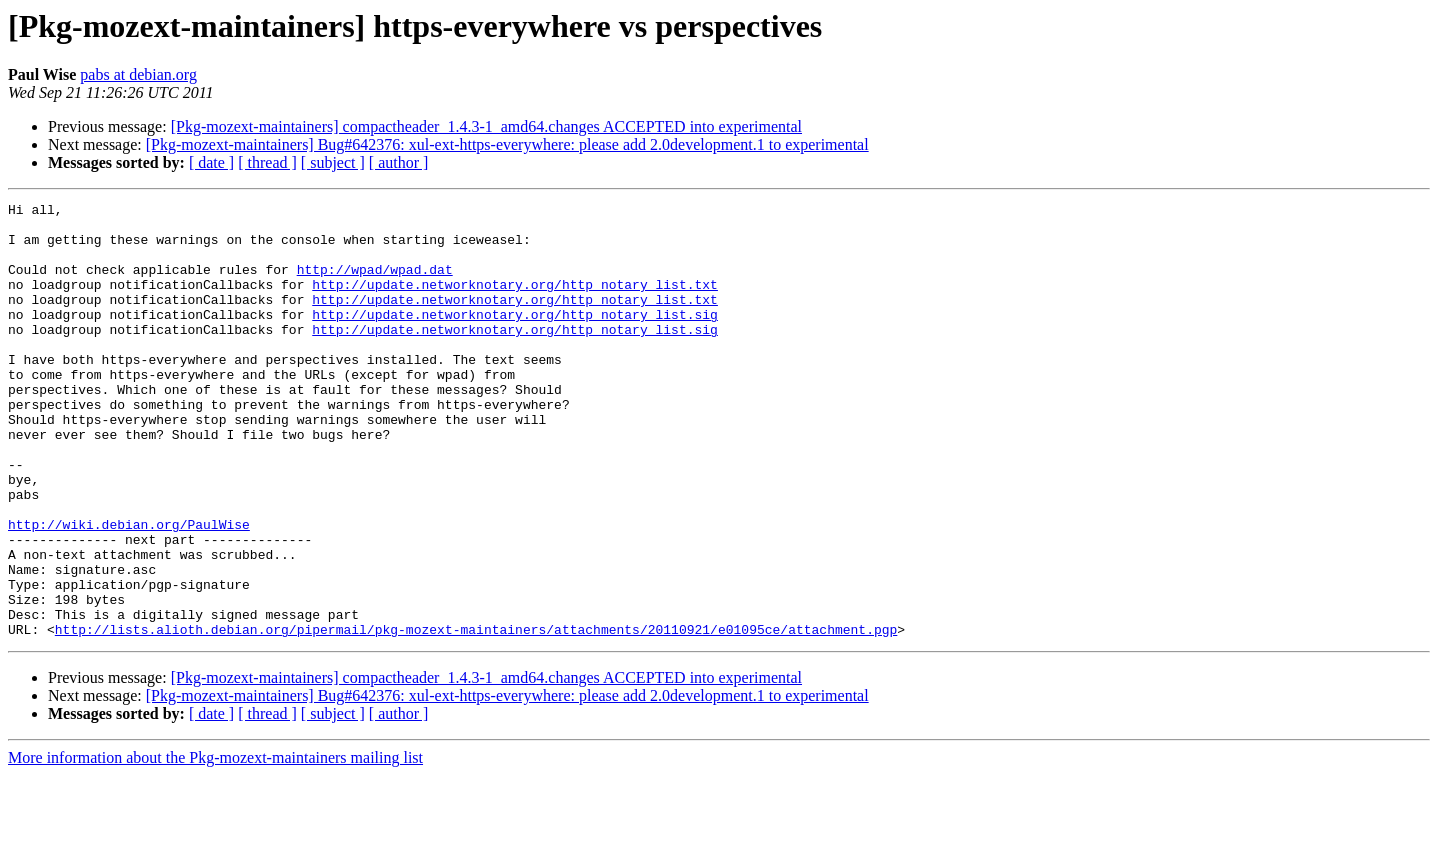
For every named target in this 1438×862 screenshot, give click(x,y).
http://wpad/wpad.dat (375, 284)
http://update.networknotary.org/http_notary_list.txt (515, 302)
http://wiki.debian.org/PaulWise (129, 590)
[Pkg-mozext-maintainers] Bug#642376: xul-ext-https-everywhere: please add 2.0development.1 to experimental (507, 144)
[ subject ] (333, 162)
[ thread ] (267, 162)
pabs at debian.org (138, 74)
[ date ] (211, 162)
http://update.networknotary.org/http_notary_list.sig (515, 338)
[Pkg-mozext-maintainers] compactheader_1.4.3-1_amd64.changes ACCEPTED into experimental (486, 126)
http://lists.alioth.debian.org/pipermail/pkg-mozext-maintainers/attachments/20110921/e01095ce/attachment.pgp (476, 716)
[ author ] (399, 162)
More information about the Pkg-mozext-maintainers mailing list (215, 844)
